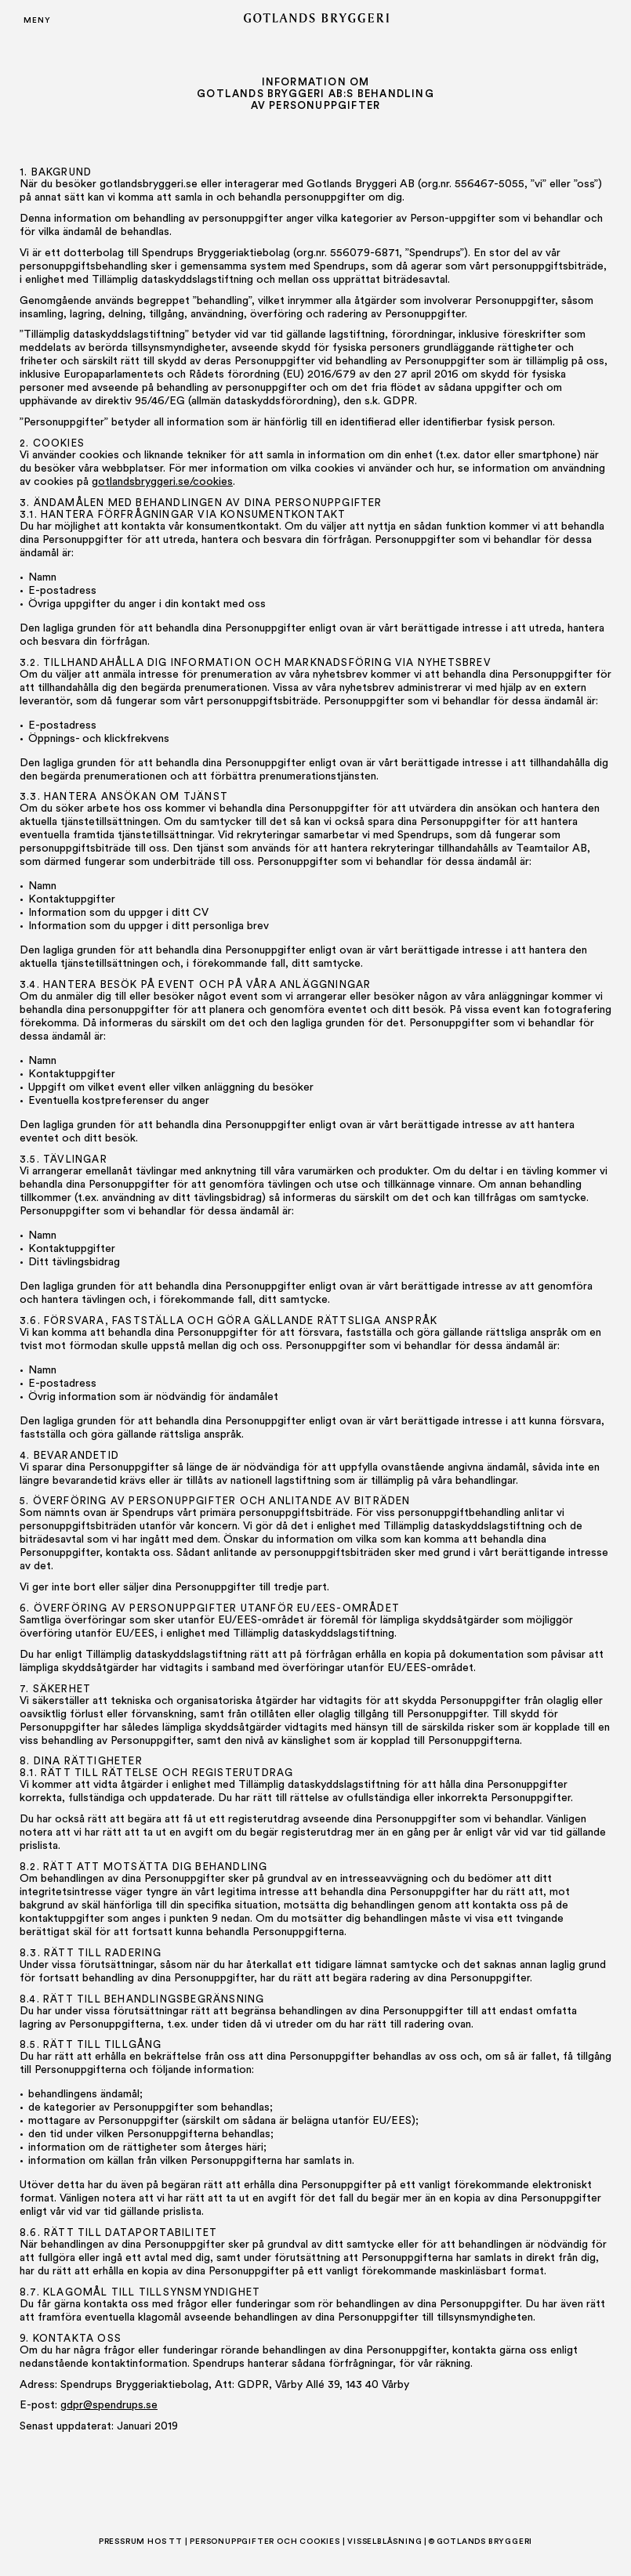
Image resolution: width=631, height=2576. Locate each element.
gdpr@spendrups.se (109, 2405)
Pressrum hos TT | (143, 2541)
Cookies (319, 2541)
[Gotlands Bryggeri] (316, 20)
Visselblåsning (384, 2541)
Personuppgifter (232, 2541)
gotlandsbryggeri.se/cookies (162, 481)
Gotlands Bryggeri (485, 2541)
